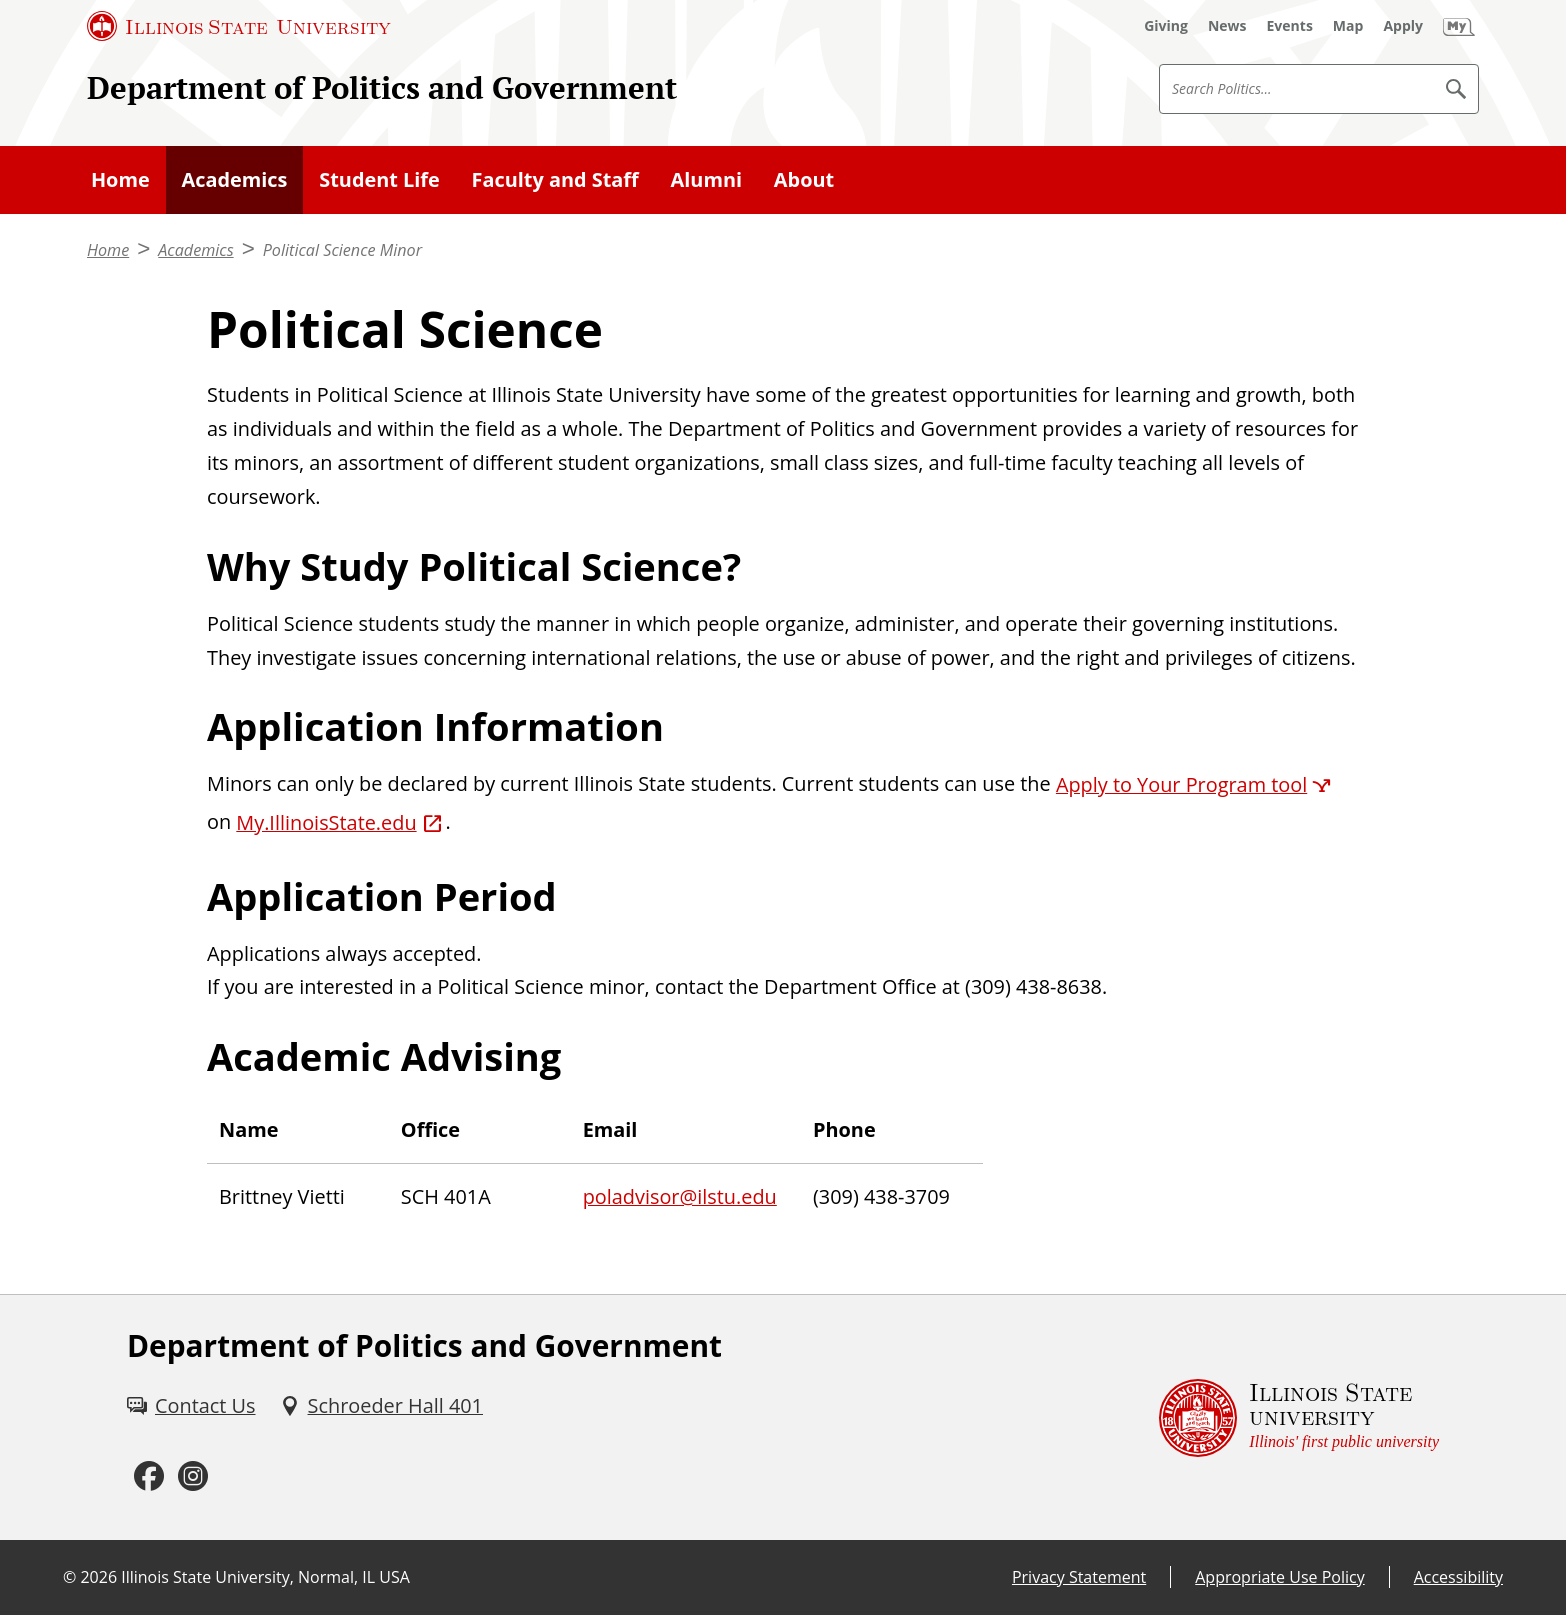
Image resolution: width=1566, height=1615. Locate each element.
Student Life (379, 179)
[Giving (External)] (1166, 26)
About (804, 179)
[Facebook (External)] (149, 1476)
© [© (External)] (69, 1577)
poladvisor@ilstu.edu (680, 1196)
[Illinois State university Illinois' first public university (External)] (1299, 1417)
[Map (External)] (1348, 26)
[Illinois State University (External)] (239, 26)
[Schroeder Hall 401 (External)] (381, 1406)
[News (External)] (1227, 26)
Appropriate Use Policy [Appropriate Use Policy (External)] (1279, 1577)
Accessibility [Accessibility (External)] (1458, 1577)
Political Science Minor (342, 250)
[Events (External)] (1290, 26)
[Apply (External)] (1403, 26)
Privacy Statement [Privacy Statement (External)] (1079, 1577)
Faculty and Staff (555, 179)
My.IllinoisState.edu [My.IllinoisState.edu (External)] (326, 822)
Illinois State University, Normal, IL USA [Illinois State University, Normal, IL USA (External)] (265, 1577)
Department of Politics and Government (382, 87)
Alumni (706, 179)
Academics (235, 179)
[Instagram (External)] (193, 1476)
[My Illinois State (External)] (1459, 26)
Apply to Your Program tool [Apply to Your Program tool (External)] (1181, 784)
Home (120, 179)
